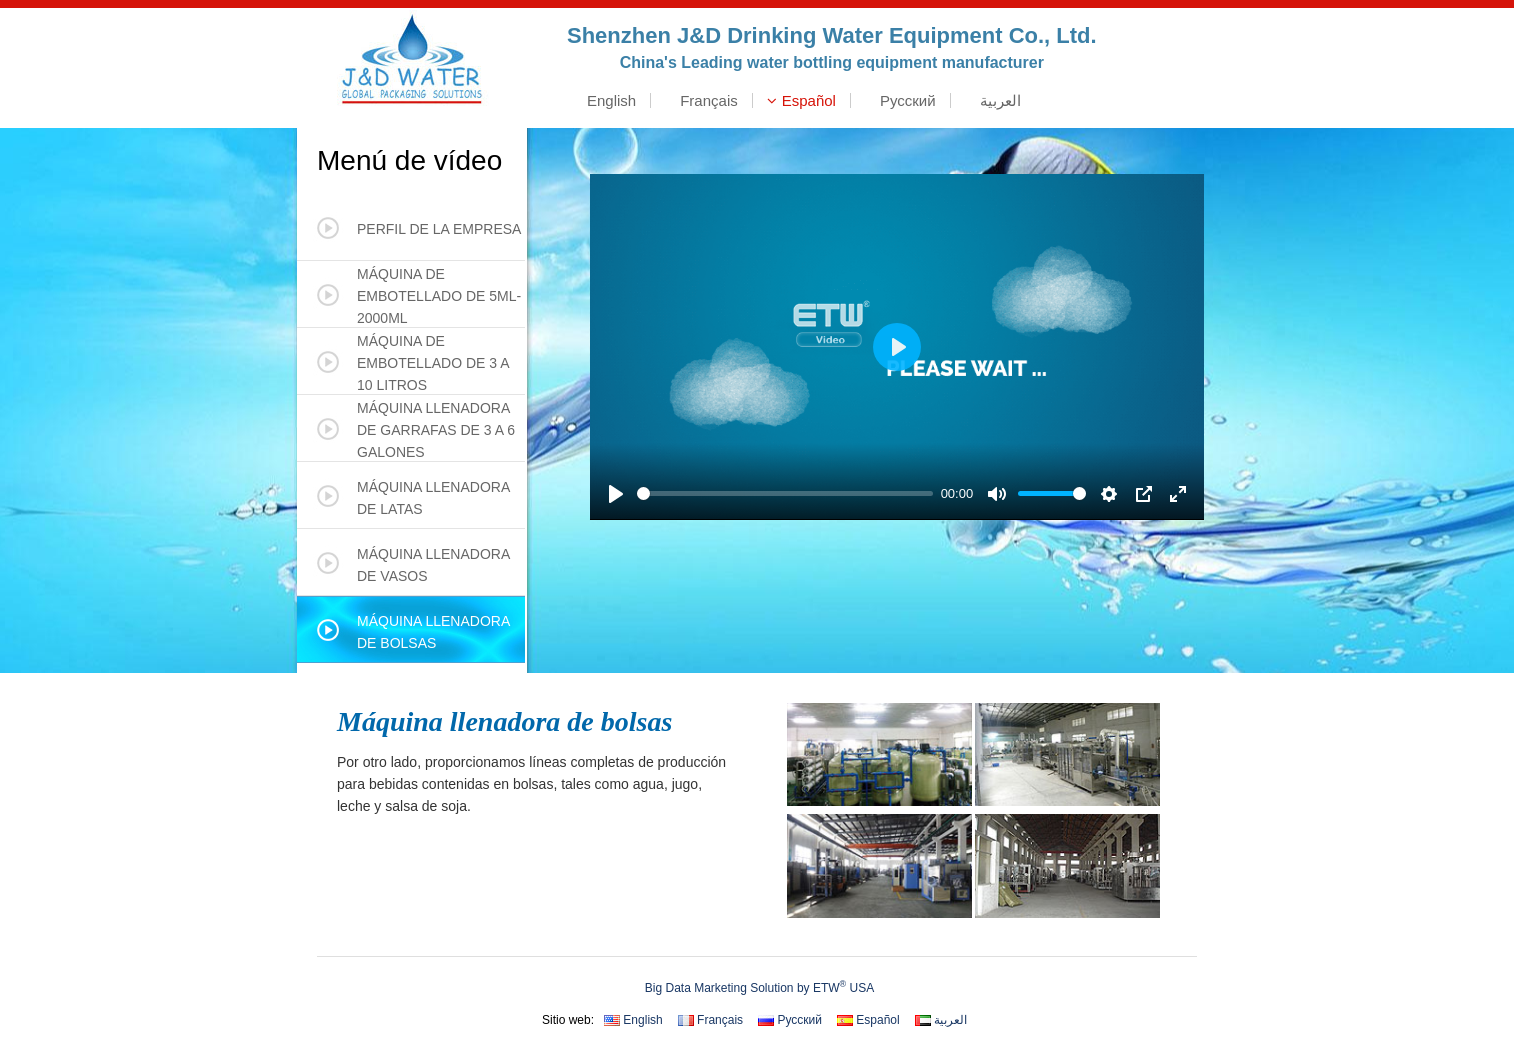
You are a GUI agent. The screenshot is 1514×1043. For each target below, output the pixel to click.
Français (701, 100)
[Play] (616, 494)
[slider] (785, 493)
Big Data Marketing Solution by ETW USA (759, 987)
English (604, 100)
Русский (900, 100)
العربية (993, 100)
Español (801, 100)
